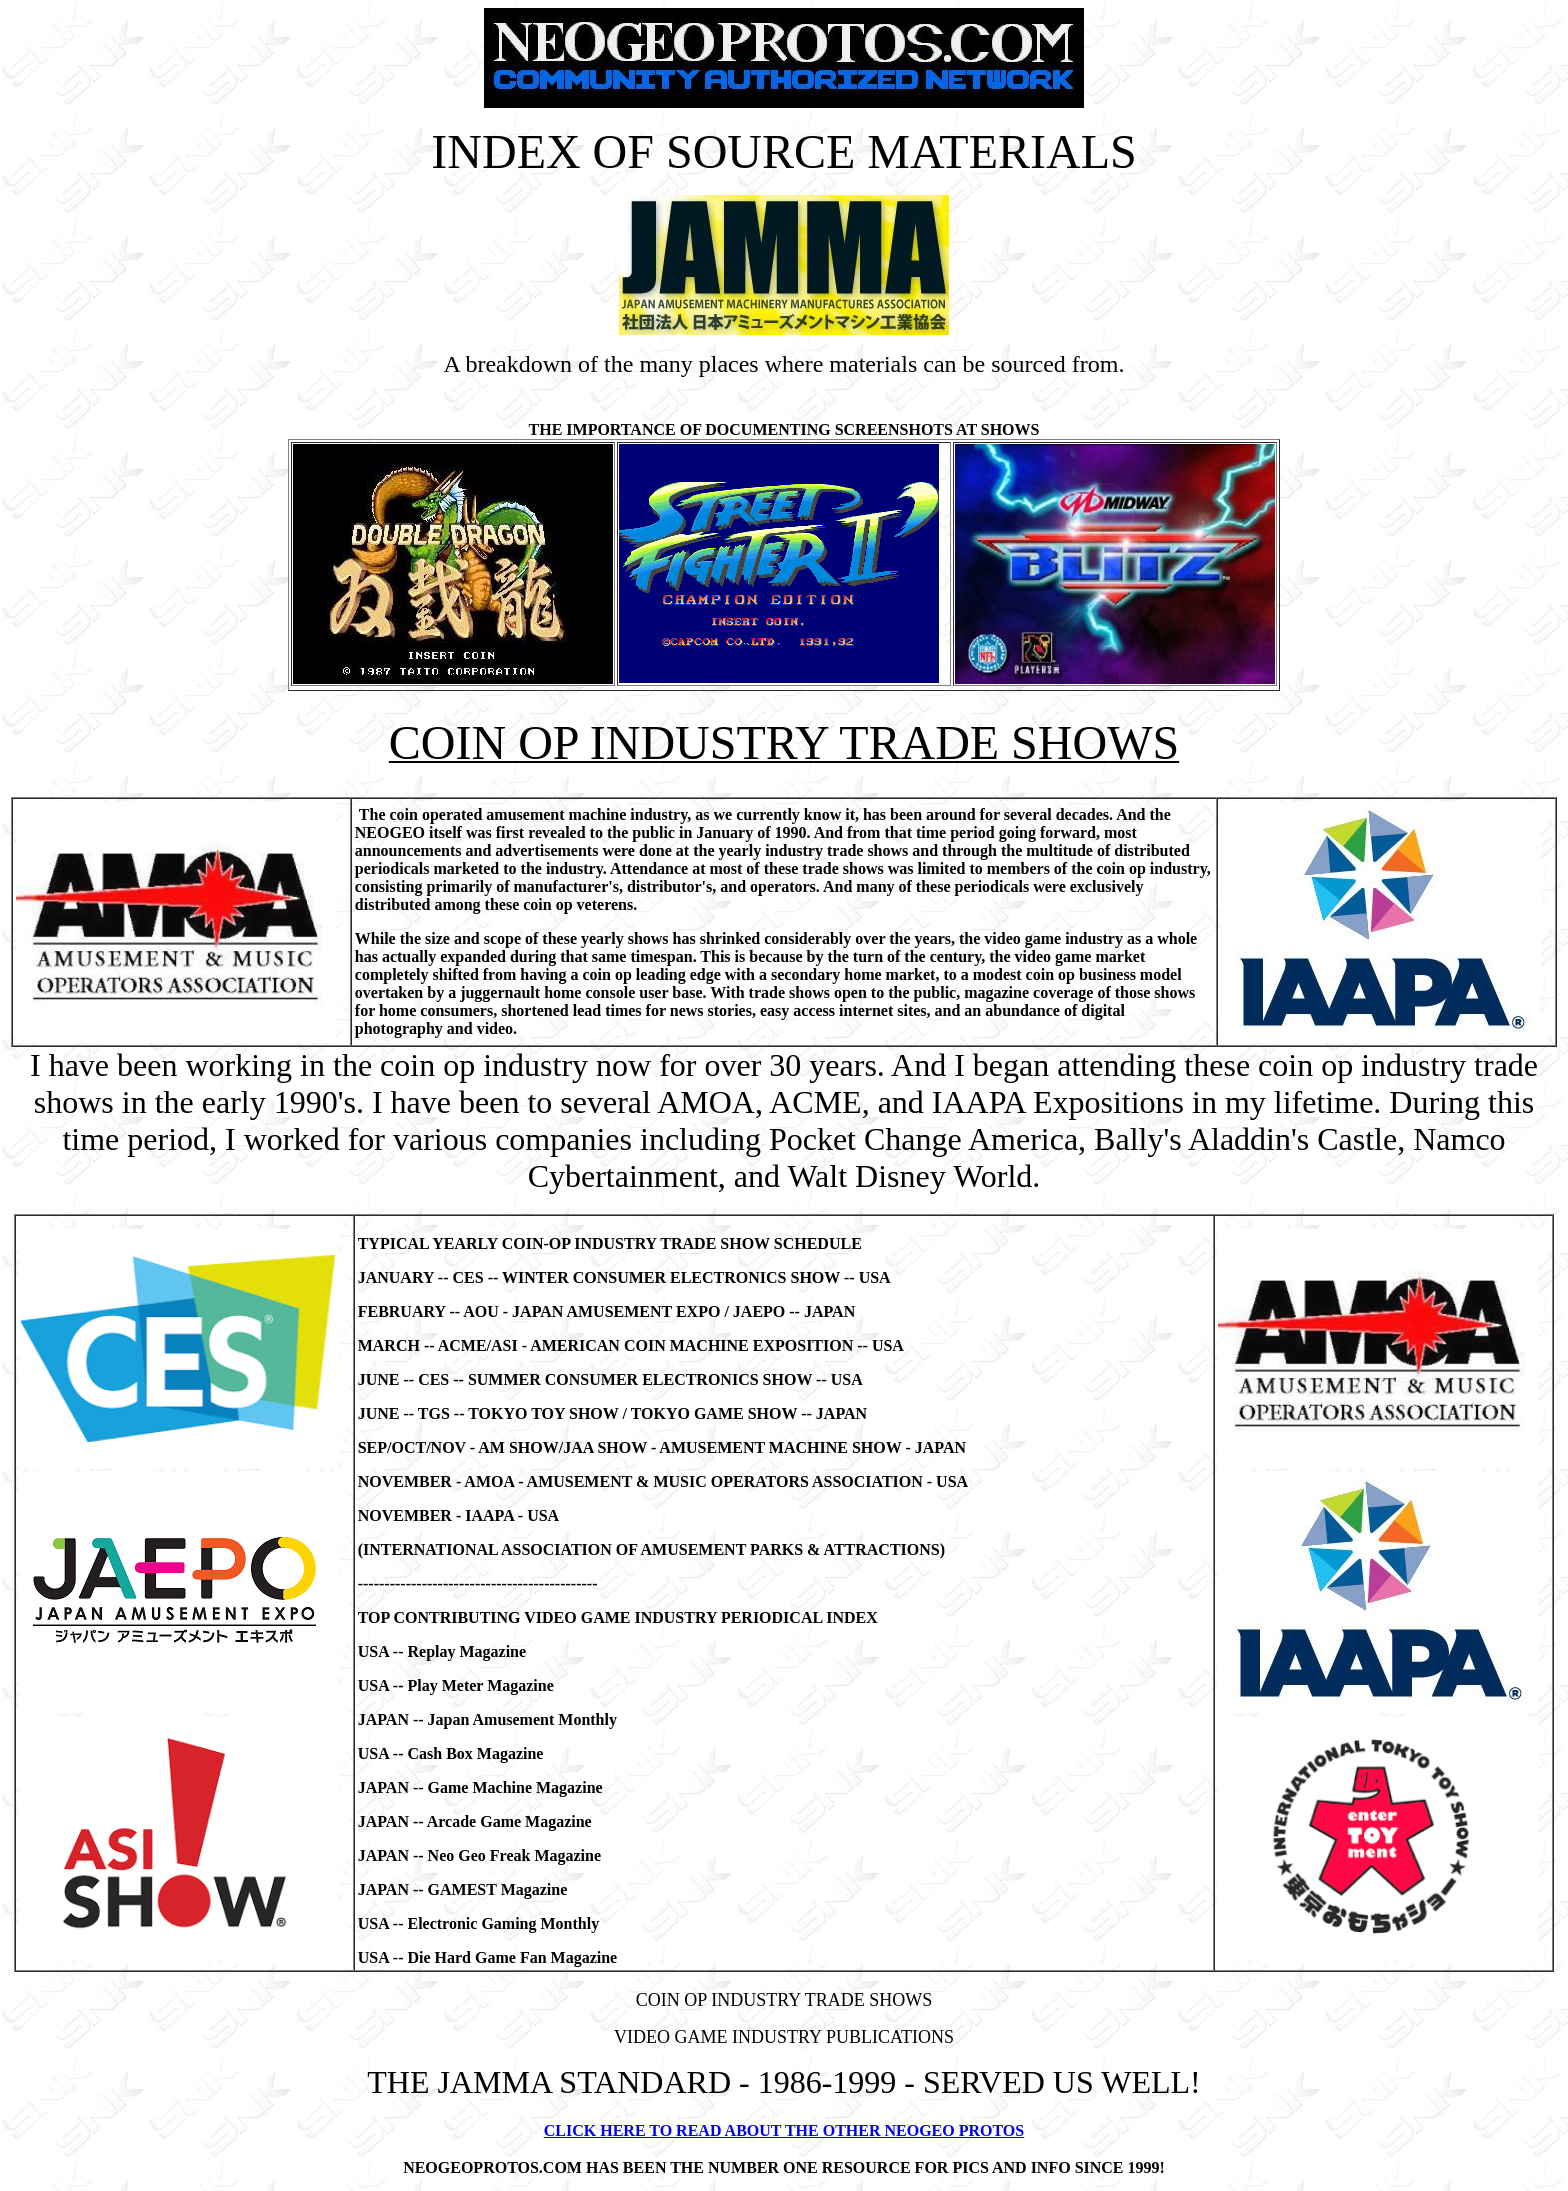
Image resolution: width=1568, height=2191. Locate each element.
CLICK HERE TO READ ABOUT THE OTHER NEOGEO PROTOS (784, 2130)
